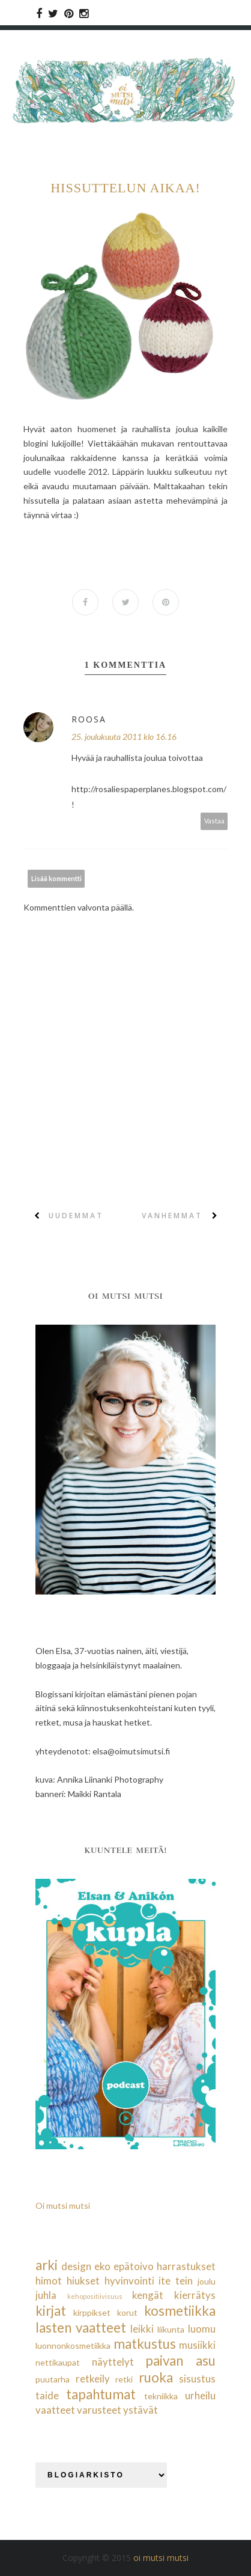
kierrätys (195, 2295)
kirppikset (91, 2312)
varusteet (99, 2410)
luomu (202, 2328)
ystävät (140, 2410)
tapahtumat (101, 2394)
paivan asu (180, 2360)
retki (124, 2379)
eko (102, 2266)
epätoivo (133, 2266)
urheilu (200, 2395)
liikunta (170, 2329)
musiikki (197, 2345)
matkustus (144, 2344)
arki (46, 2265)
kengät (147, 2295)
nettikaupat (57, 2362)
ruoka (156, 2377)
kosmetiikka (180, 2311)
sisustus (197, 2378)
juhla (45, 2295)
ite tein (176, 2280)
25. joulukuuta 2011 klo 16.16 (124, 736)
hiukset (83, 2280)
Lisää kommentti (56, 878)
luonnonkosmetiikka (72, 2345)
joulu (207, 2281)
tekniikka (161, 2396)
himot (48, 2280)
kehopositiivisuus (94, 2296)
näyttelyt (113, 2361)
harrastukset (186, 2266)
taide (47, 2395)
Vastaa (214, 821)
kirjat (50, 2311)
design (76, 2266)
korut (127, 2312)
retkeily (93, 2378)
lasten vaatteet (80, 2327)
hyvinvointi (129, 2280)
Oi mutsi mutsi (62, 2205)
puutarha (52, 2379)
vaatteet (55, 2410)
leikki (142, 2328)
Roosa (88, 719)
